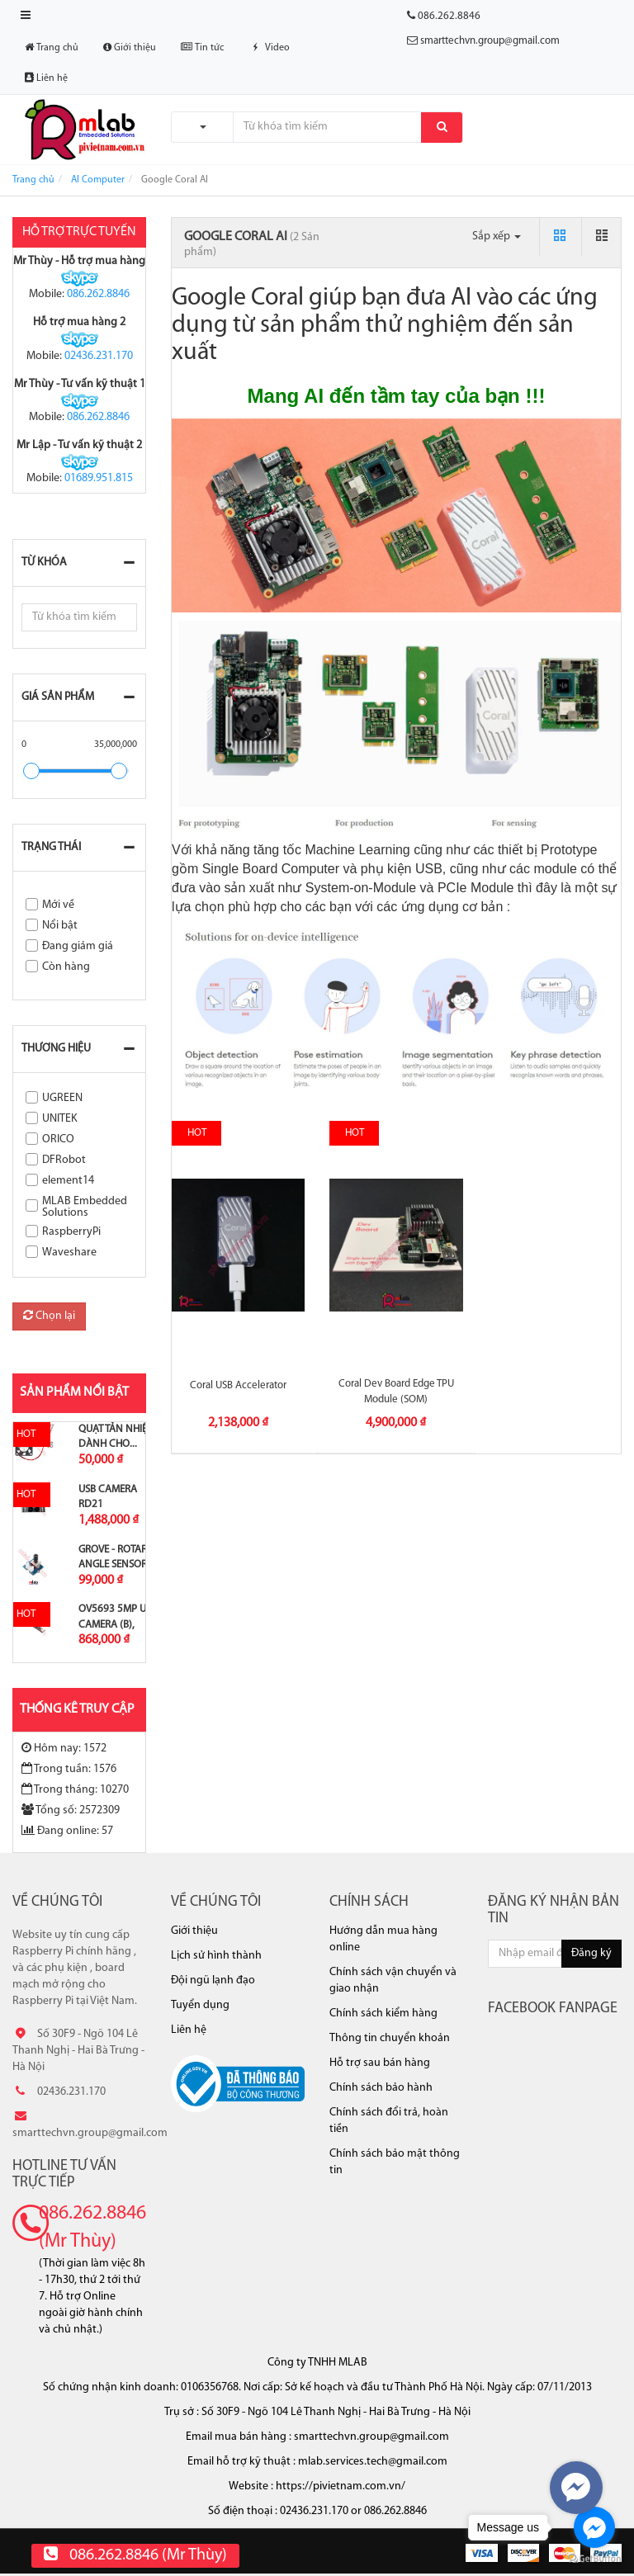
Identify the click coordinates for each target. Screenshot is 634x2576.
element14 (68, 1181)
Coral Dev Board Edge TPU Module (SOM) (396, 1391)
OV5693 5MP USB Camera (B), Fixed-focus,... (117, 1624)
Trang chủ (51, 47)
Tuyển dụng (200, 2005)
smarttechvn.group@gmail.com (490, 40)
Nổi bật (60, 925)
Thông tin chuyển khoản (389, 2038)
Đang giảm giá (77, 946)
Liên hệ (46, 78)
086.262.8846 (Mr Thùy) (92, 2228)
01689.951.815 (98, 478)
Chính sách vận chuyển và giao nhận (393, 1980)
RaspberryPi (71, 1232)
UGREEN (62, 1098)
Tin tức (202, 47)
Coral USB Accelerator (238, 1385)
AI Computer (98, 180)
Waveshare (69, 1252)
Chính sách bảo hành (381, 2088)
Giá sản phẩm (57, 697)
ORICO (58, 1139)
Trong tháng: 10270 (75, 1789)
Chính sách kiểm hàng (383, 2013)
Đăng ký (591, 1953)
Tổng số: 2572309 (70, 1810)
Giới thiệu (129, 47)
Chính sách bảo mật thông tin (394, 2162)
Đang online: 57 (67, 1830)
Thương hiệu (56, 1048)
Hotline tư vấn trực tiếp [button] (64, 2174)
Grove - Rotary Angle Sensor (115, 1557)
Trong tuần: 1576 (68, 1768)
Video (269, 48)
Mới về (58, 905)
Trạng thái (51, 847)
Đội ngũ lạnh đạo (213, 1980)
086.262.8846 (98, 294)
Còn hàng (66, 967)
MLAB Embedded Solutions (84, 1207)
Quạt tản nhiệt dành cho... (115, 1436)
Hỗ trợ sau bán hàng (379, 2063)
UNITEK (60, 1119)
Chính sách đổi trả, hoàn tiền (388, 2120)
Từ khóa (44, 562)
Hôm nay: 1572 (63, 1748)
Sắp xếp (496, 236)
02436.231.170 (98, 356)
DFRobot (64, 1160)
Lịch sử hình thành (216, 1956)
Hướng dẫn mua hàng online (383, 1939)
